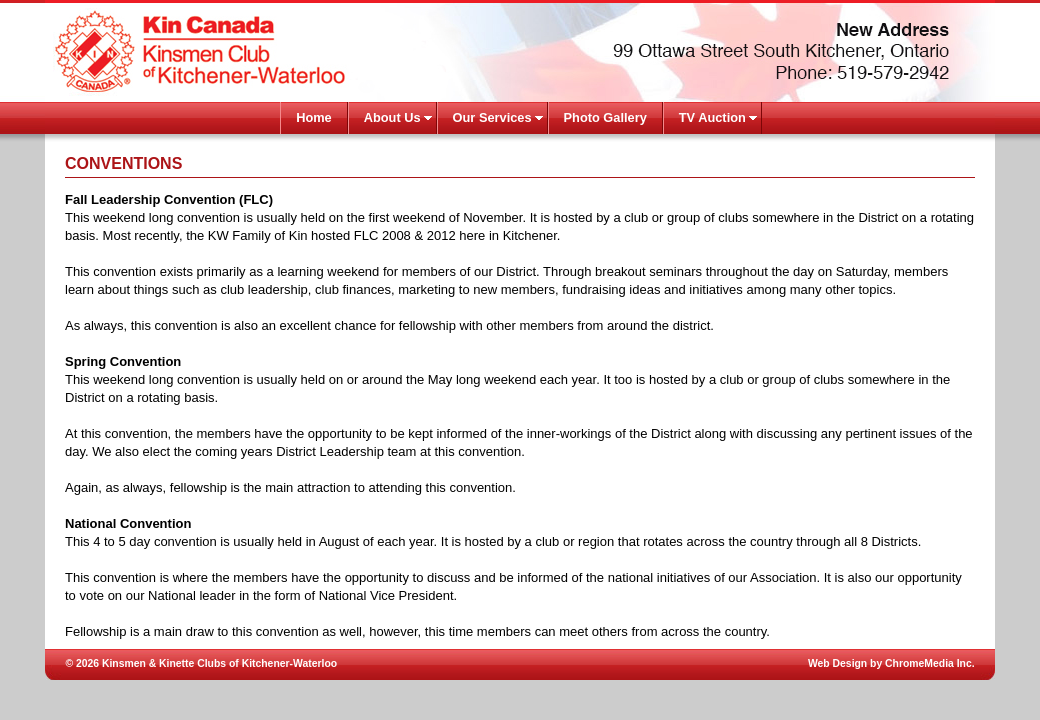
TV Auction (712, 117)
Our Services (492, 117)
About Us (392, 117)
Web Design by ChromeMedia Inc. (891, 663)
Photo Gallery (605, 117)
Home (314, 117)
